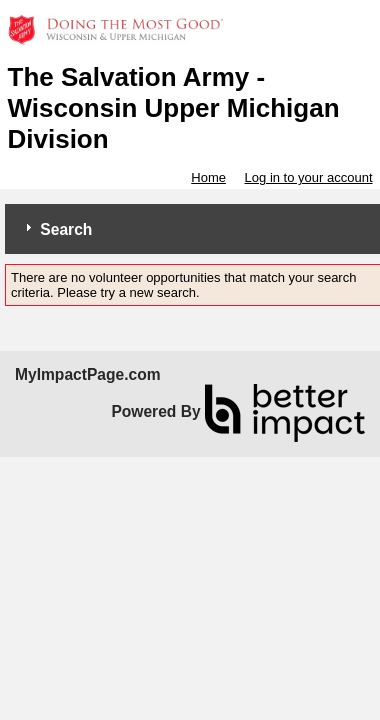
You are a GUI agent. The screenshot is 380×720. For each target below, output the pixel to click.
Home (208, 177)
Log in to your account (309, 177)
